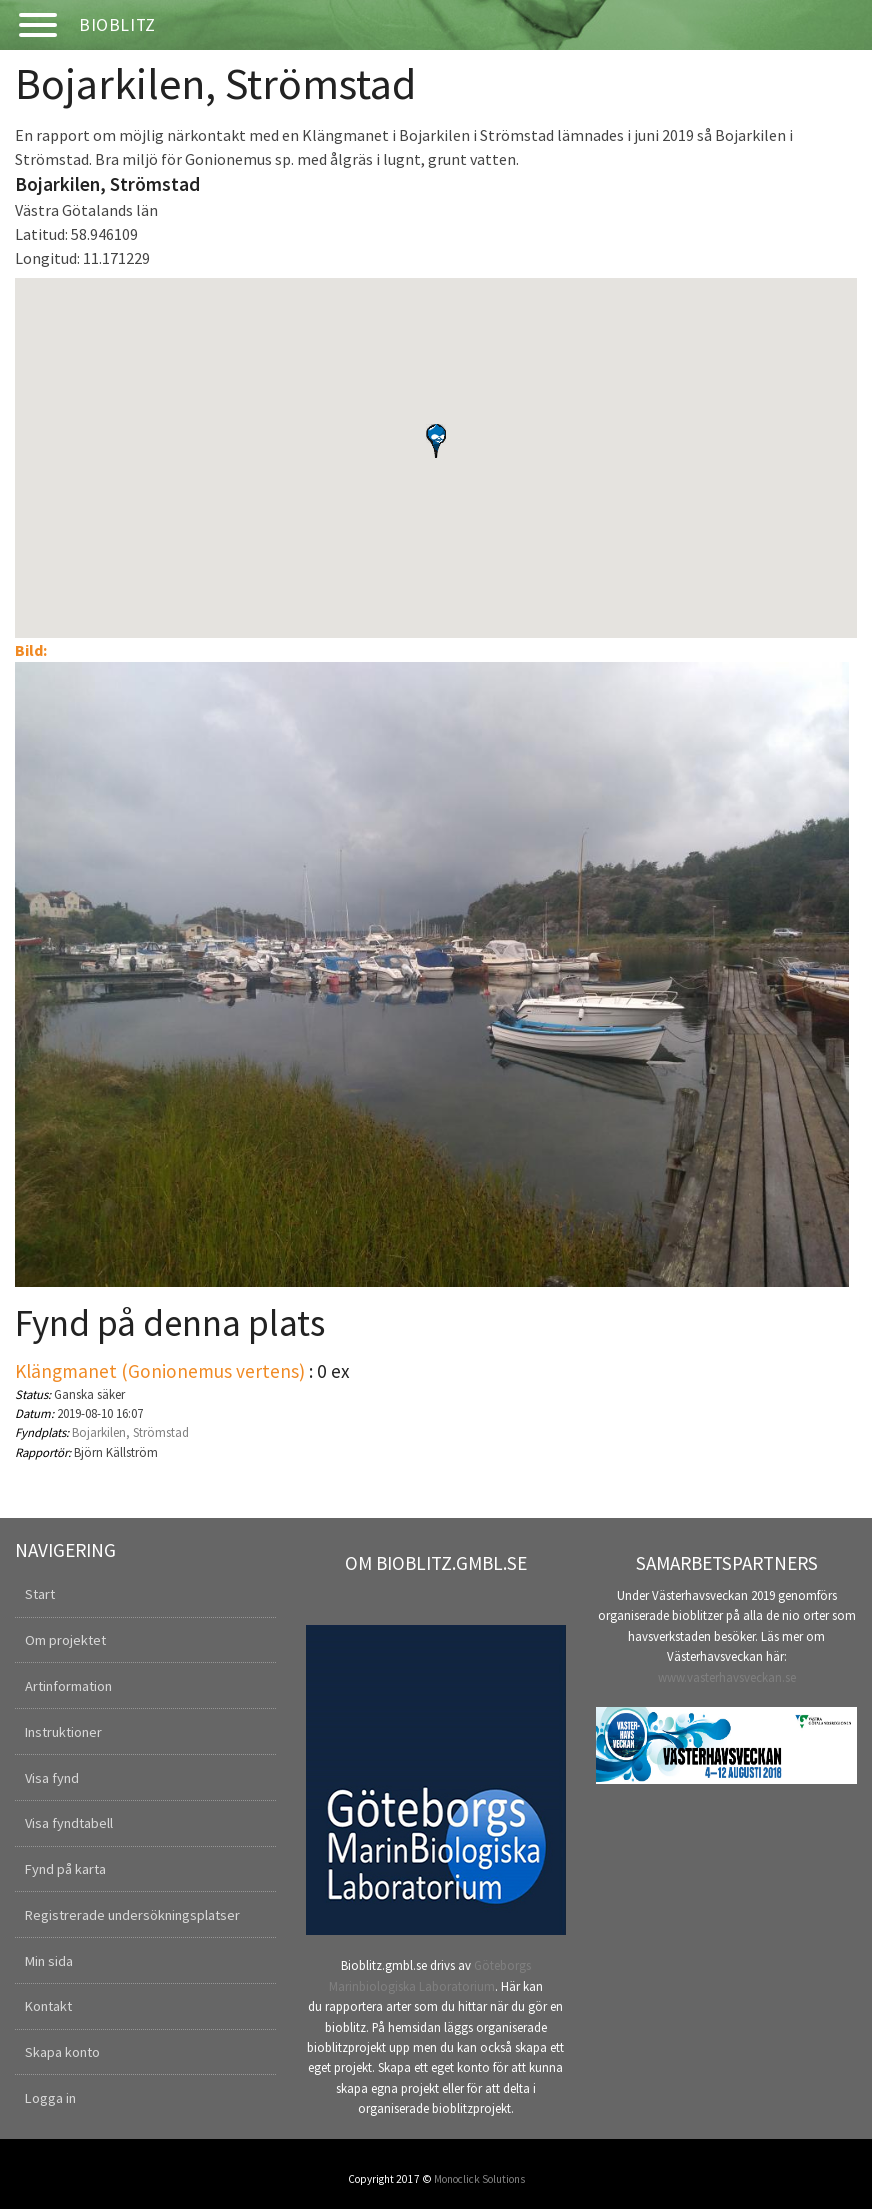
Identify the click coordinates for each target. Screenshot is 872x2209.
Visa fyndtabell (69, 1823)
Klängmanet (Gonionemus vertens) (160, 1371)
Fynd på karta (65, 1869)
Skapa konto (62, 2052)
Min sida (49, 1961)
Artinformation (68, 1686)
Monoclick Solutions (479, 2179)
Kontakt (48, 2006)
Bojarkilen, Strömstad (130, 1432)
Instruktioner (63, 1732)
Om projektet (65, 1640)
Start (40, 1594)
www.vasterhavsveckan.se (727, 1677)
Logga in (50, 2098)
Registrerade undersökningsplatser (132, 1915)
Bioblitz (117, 25)
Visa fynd (52, 1778)
